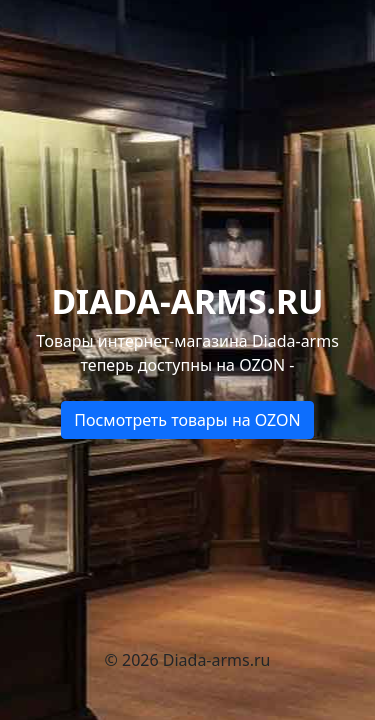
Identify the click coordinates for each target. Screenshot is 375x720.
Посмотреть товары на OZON (187, 420)
